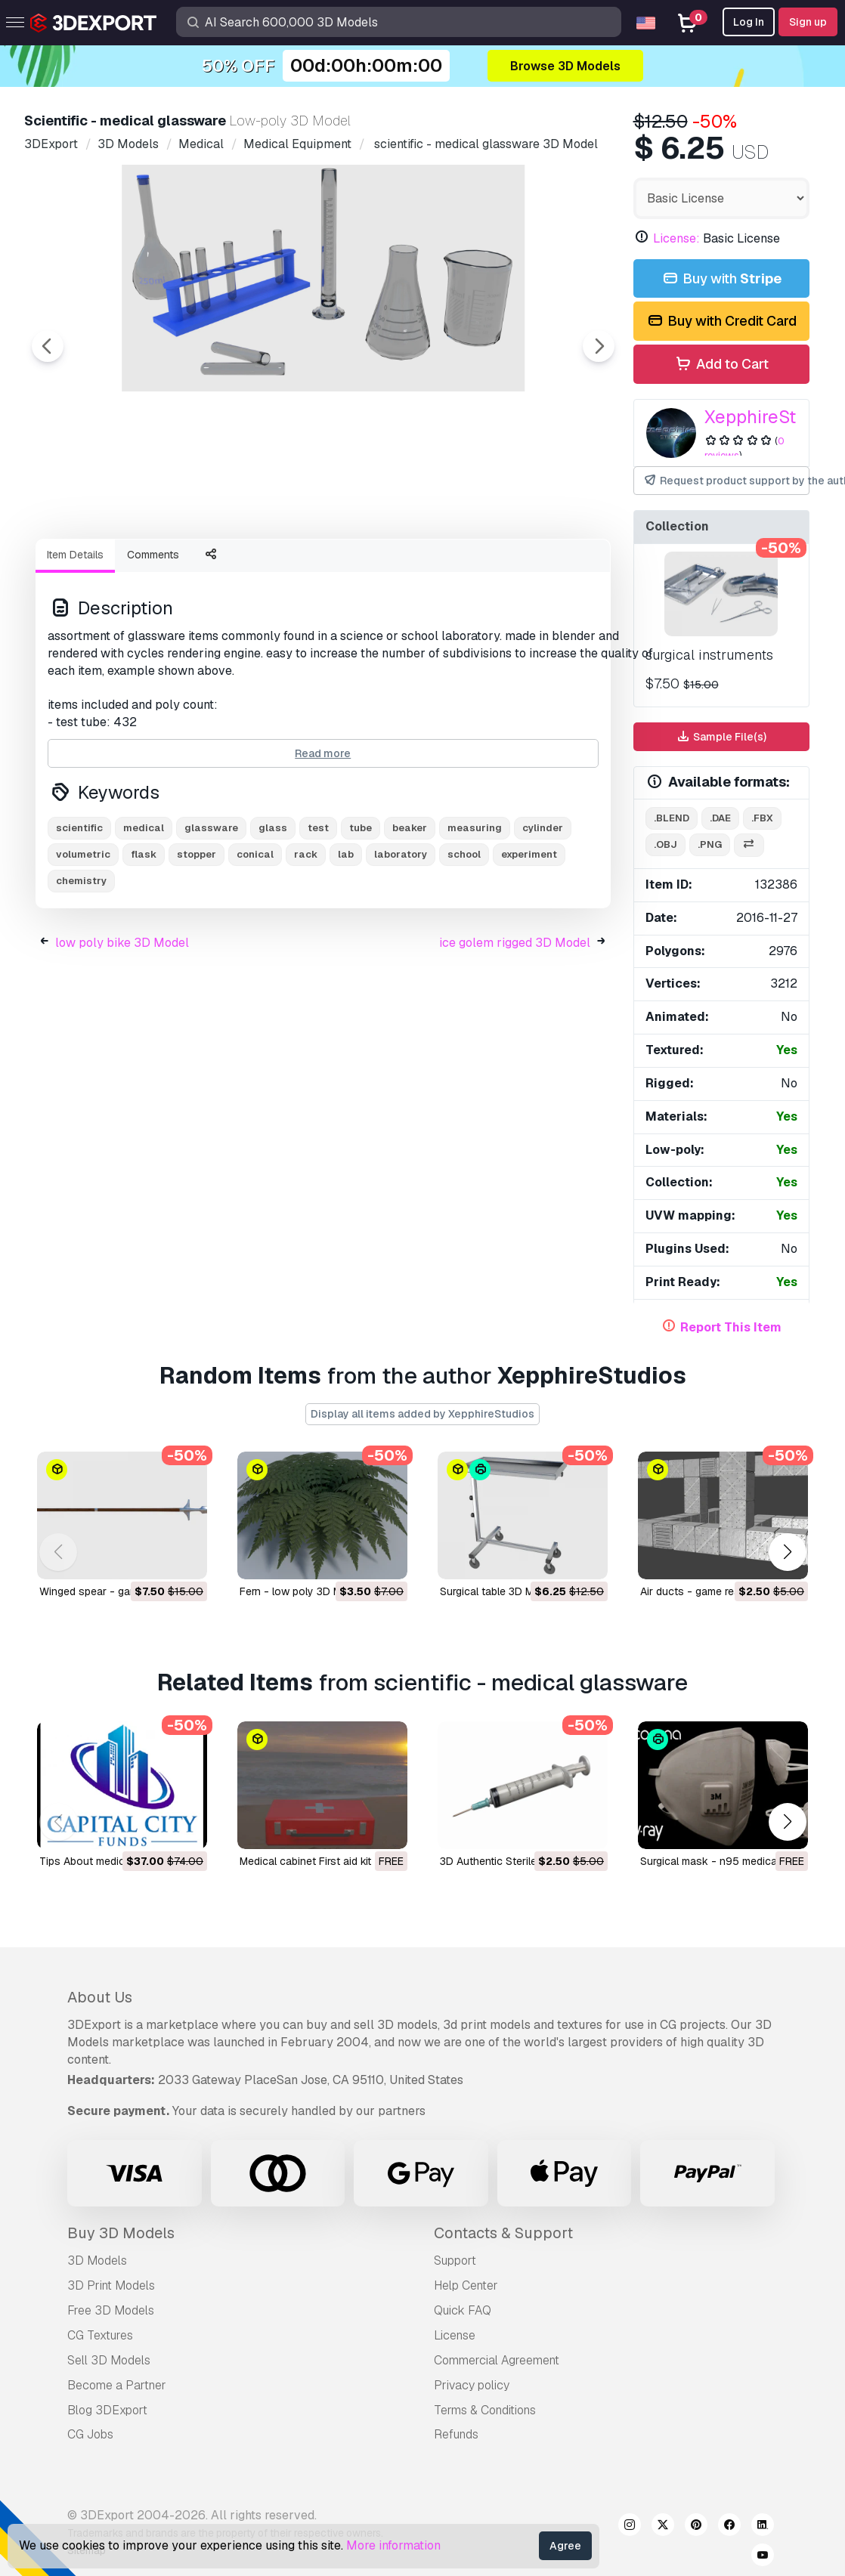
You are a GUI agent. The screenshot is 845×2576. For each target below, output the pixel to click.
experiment (529, 937)
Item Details (75, 638)
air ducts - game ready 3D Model (720, 1591)
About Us (99, 1997)
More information (393, 2545)
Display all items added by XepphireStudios (422, 1414)
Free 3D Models (110, 2310)
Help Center (466, 2285)
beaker (409, 911)
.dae (720, 818)
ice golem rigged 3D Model (514, 1026)
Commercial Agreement (496, 2360)
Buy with (721, 279)
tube (360, 911)
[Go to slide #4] (402, 567)
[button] (787, 1552)
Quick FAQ (462, 2310)
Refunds (456, 2434)
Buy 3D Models (121, 2233)
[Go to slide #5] (498, 567)
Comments (153, 638)
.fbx (762, 818)
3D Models (97, 2260)
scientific (79, 911)
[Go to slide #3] (305, 567)
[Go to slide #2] (208, 567)
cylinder (542, 911)
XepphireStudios (773, 416)
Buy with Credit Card (721, 321)
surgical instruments (709, 654)
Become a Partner (116, 2385)
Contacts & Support (503, 2233)
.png (710, 844)
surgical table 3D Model (497, 1591)
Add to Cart (721, 364)
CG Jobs (90, 2434)
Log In (748, 22)
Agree (565, 2546)
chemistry (81, 963)
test (318, 911)
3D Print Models (111, 2285)
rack (305, 937)
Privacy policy (471, 2385)
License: (676, 238)
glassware (211, 911)
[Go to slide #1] (112, 567)
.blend (671, 818)
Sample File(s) (721, 737)
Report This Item (731, 1327)
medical (143, 911)
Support (455, 2260)
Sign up (808, 22)
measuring (474, 911)
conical (255, 937)
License (454, 2335)
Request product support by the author (726, 481)
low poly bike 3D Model (122, 1026)
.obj (665, 844)
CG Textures (100, 2335)
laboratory (400, 937)
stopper (196, 937)
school (464, 937)
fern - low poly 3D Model (301, 1591)
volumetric (83, 937)
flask (143, 937)
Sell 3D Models (108, 2360)
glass (272, 911)
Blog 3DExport (107, 2410)
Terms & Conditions (485, 2410)
